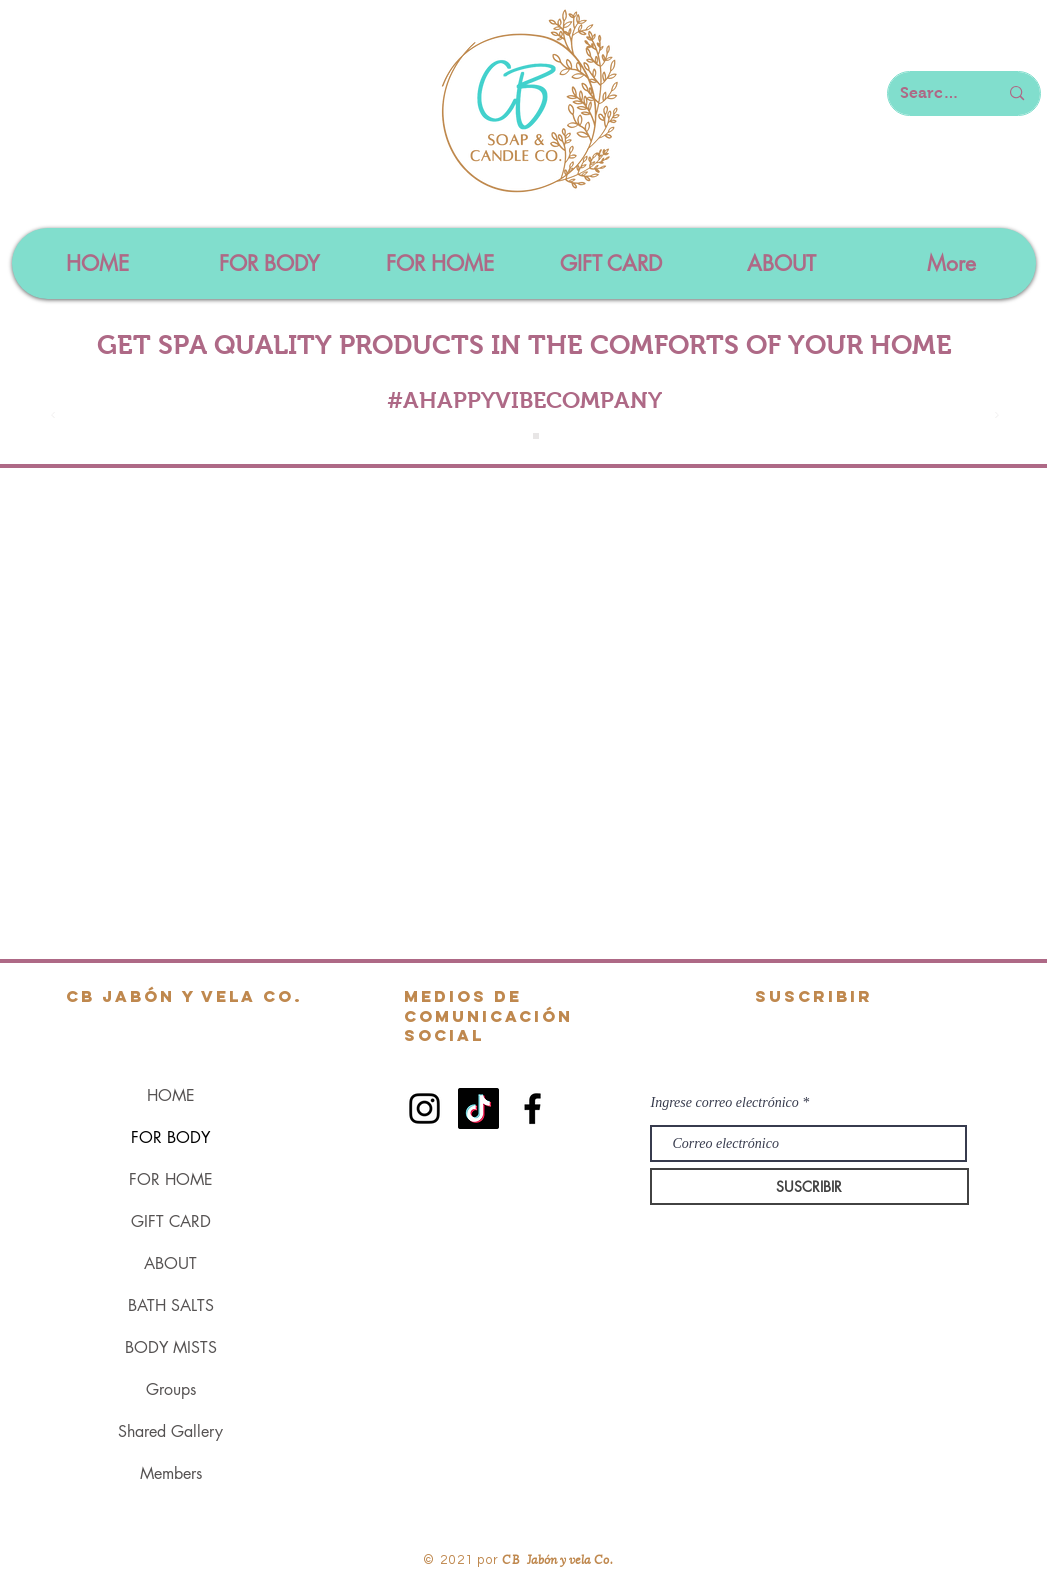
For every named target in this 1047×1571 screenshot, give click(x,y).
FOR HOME (171, 1179)
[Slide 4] (536, 436)
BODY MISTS (171, 1347)
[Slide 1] (514, 436)
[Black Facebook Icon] (532, 1108)
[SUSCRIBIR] (809, 1186)
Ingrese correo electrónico (725, 1103)
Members (171, 1473)
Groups (171, 1389)
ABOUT (170, 1263)
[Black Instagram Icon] (424, 1108)
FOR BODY (170, 1137)
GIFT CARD (171, 1221)
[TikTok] (478, 1108)
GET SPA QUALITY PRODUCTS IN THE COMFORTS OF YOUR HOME (524, 345)
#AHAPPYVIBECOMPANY (524, 400)
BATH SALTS (171, 1305)
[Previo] (53, 416)
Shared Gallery (170, 1431)
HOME (171, 1095)
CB (511, 1558)
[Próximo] (997, 416)
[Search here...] (934, 93)
